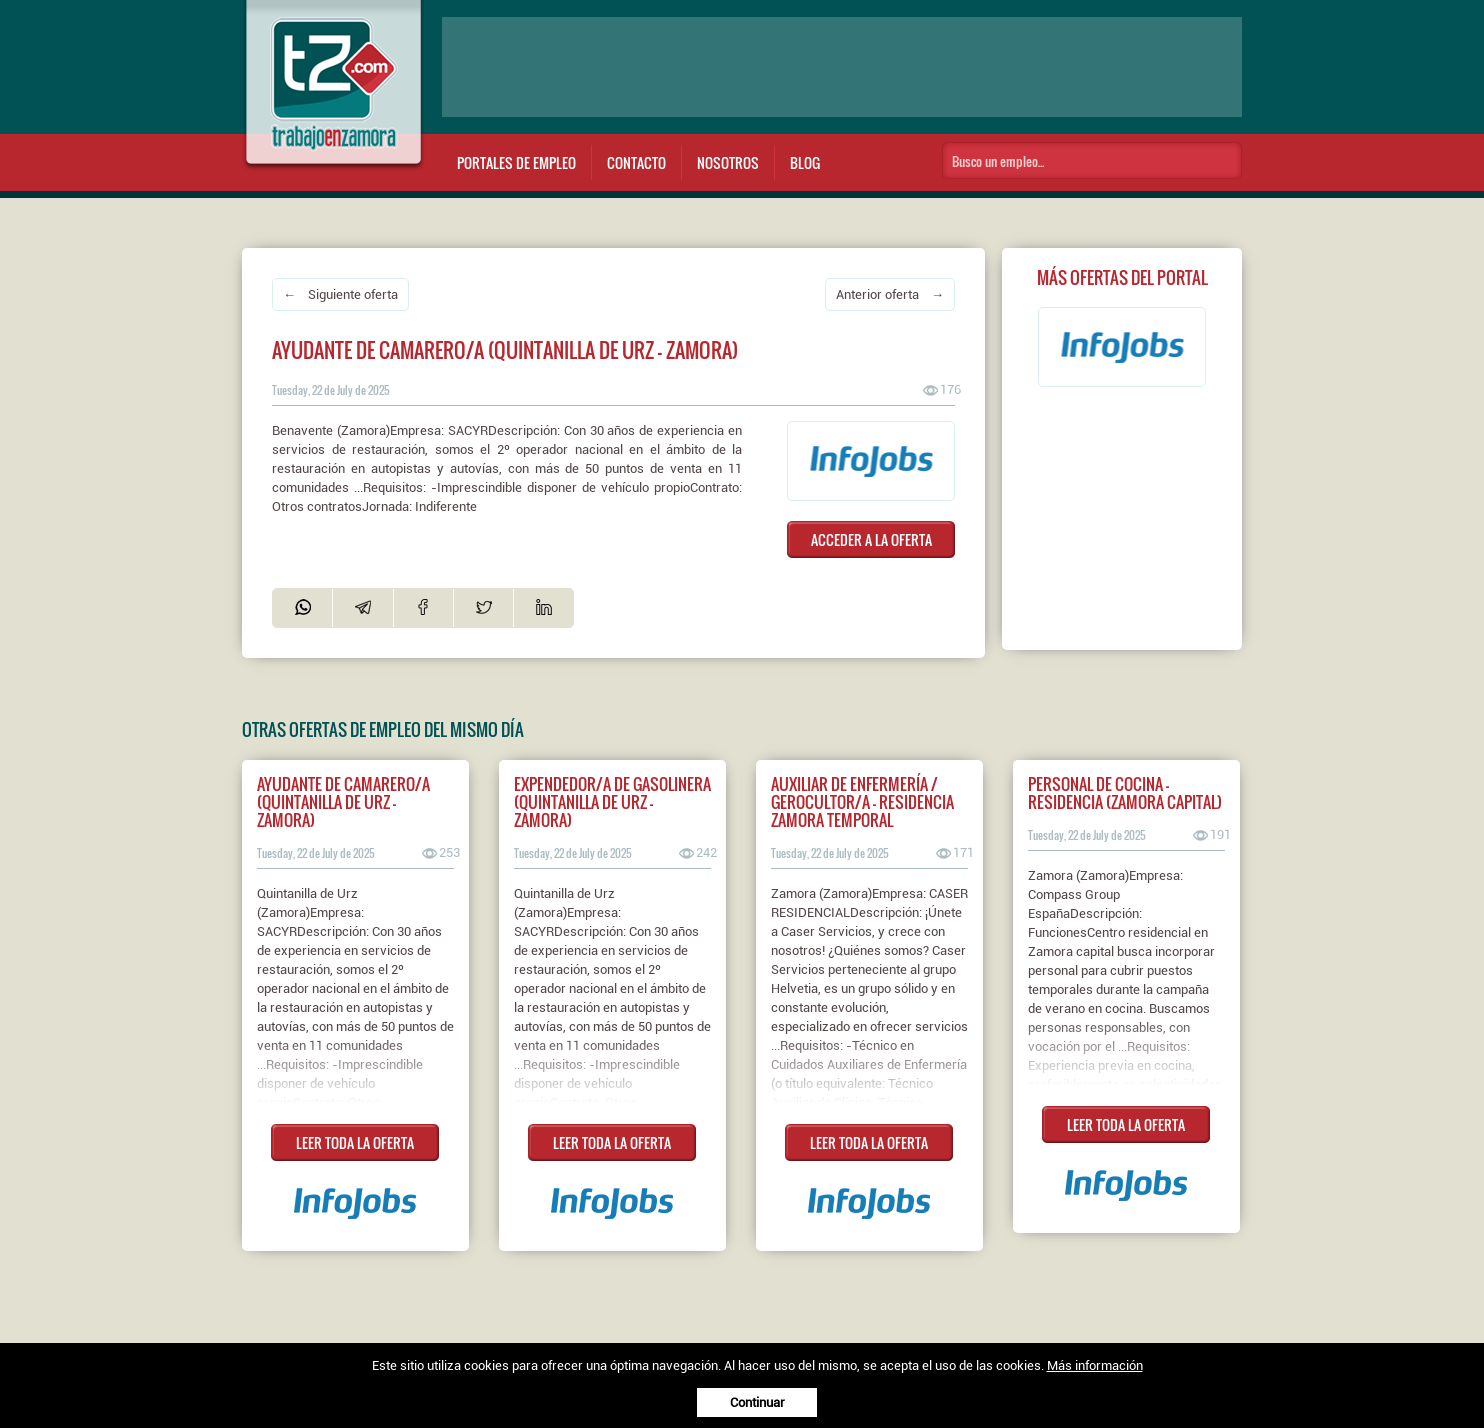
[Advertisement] (842, 67)
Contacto (636, 162)
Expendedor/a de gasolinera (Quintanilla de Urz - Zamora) (612, 802)
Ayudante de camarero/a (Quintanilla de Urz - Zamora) (343, 802)
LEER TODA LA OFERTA (355, 1142)
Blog (805, 162)
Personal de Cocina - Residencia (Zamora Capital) (1125, 793)
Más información (1095, 1365)
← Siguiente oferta (340, 294)
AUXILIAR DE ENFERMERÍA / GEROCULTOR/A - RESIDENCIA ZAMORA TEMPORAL (862, 802)
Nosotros (728, 162)
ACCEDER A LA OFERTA (871, 539)
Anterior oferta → (890, 294)
